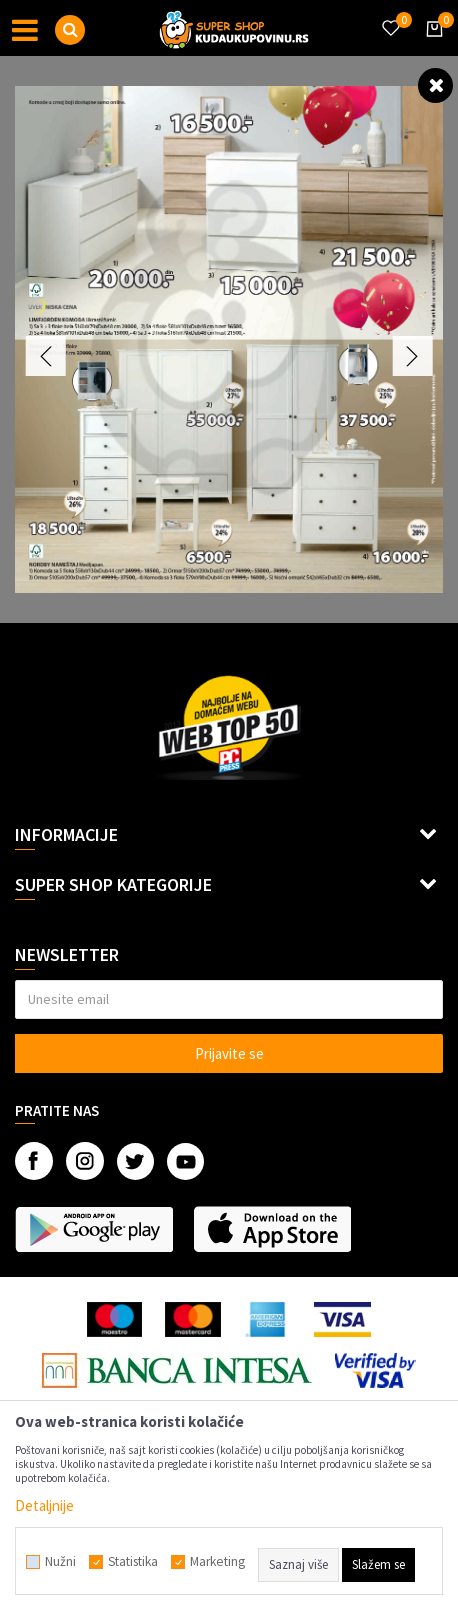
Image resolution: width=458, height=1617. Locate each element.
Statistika (133, 1562)
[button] (70, 30)
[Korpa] (431, 47)
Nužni (60, 1562)
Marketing (217, 1562)
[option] (229, 339)
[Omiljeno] (390, 16)
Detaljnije (44, 1505)
